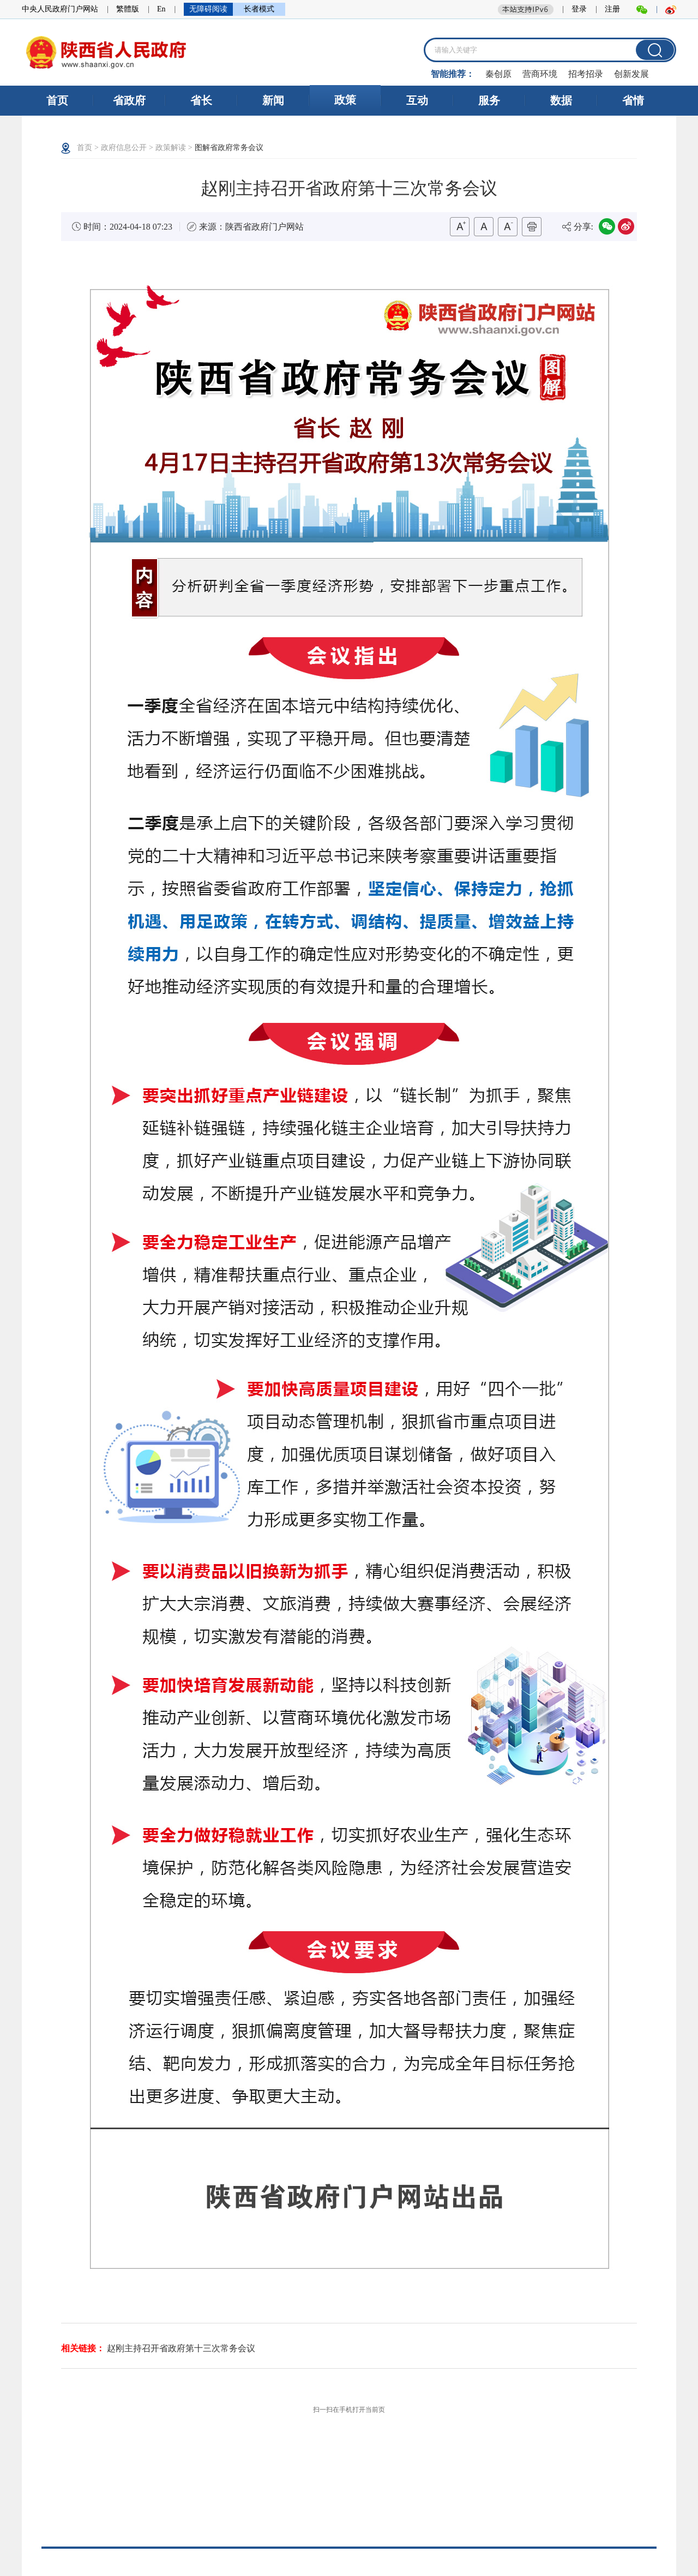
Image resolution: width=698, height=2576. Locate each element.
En (161, 9)
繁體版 (127, 9)
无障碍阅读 (208, 9)
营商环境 (539, 74)
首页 (57, 100)
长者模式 (259, 9)
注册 (612, 9)
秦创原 (498, 74)
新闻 (273, 100)
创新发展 (631, 74)
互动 (417, 100)
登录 (579, 9)
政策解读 (170, 147)
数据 (561, 100)
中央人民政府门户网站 (60, 9)
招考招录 (585, 74)
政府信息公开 (124, 147)
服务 (489, 100)
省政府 (129, 100)
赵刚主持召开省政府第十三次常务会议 (181, 2348)
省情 (633, 100)
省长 (201, 100)
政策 (345, 100)
